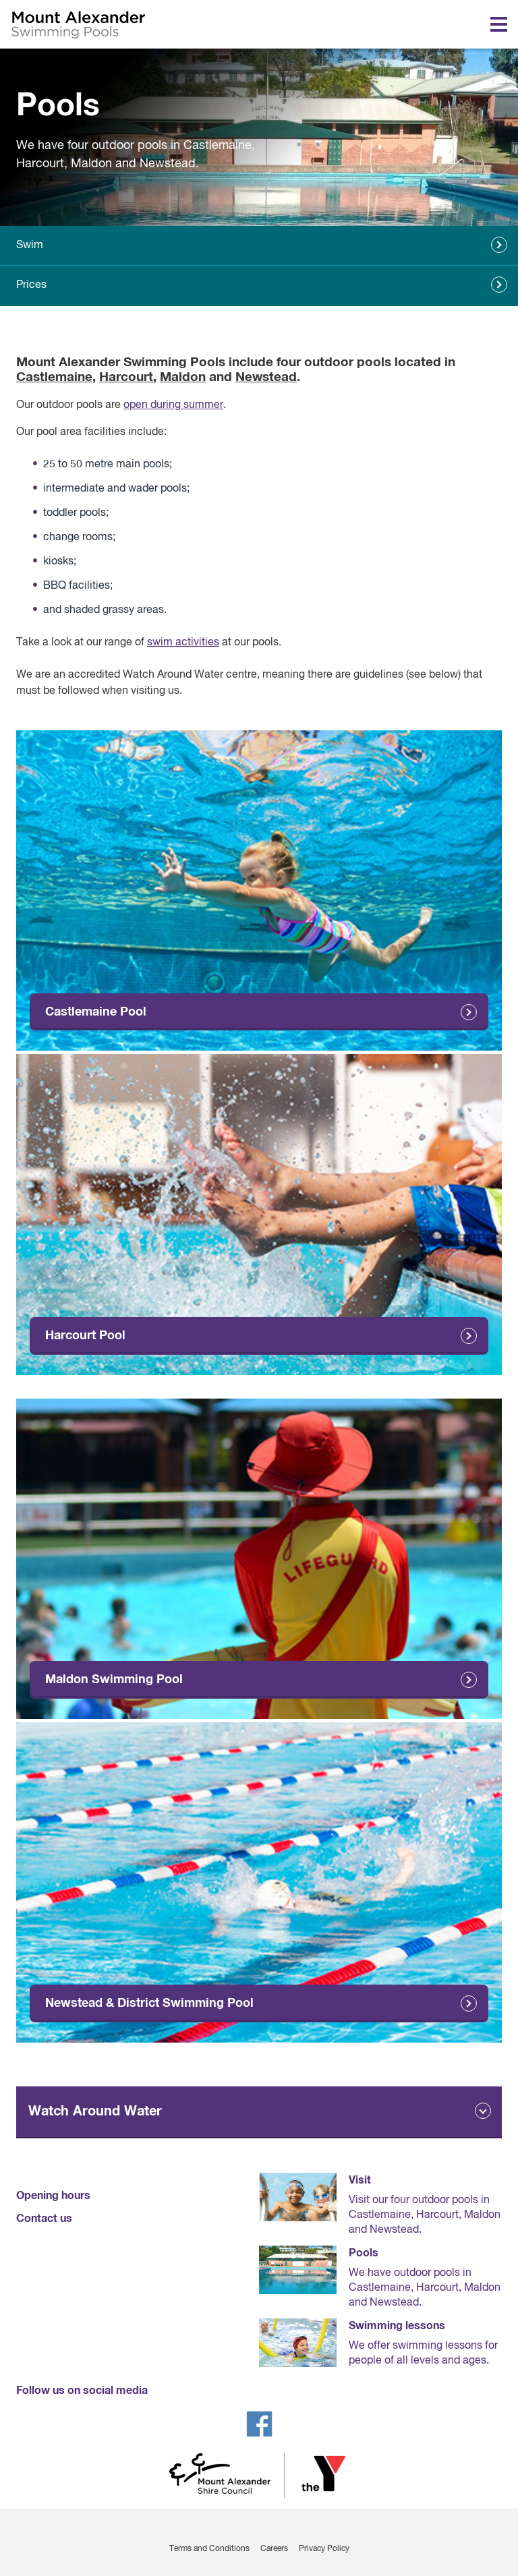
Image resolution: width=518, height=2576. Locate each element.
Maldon (183, 377)
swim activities (183, 642)
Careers (274, 2549)
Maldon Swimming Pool (114, 1680)
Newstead (266, 377)
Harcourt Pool (85, 1336)
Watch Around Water (95, 2111)
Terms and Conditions (209, 2549)
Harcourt (126, 377)
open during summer (173, 405)
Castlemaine (54, 377)
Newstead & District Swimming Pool (149, 2003)
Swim (29, 245)
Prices (31, 285)
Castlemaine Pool (95, 1011)
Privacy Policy (324, 2549)
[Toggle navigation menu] (498, 24)
